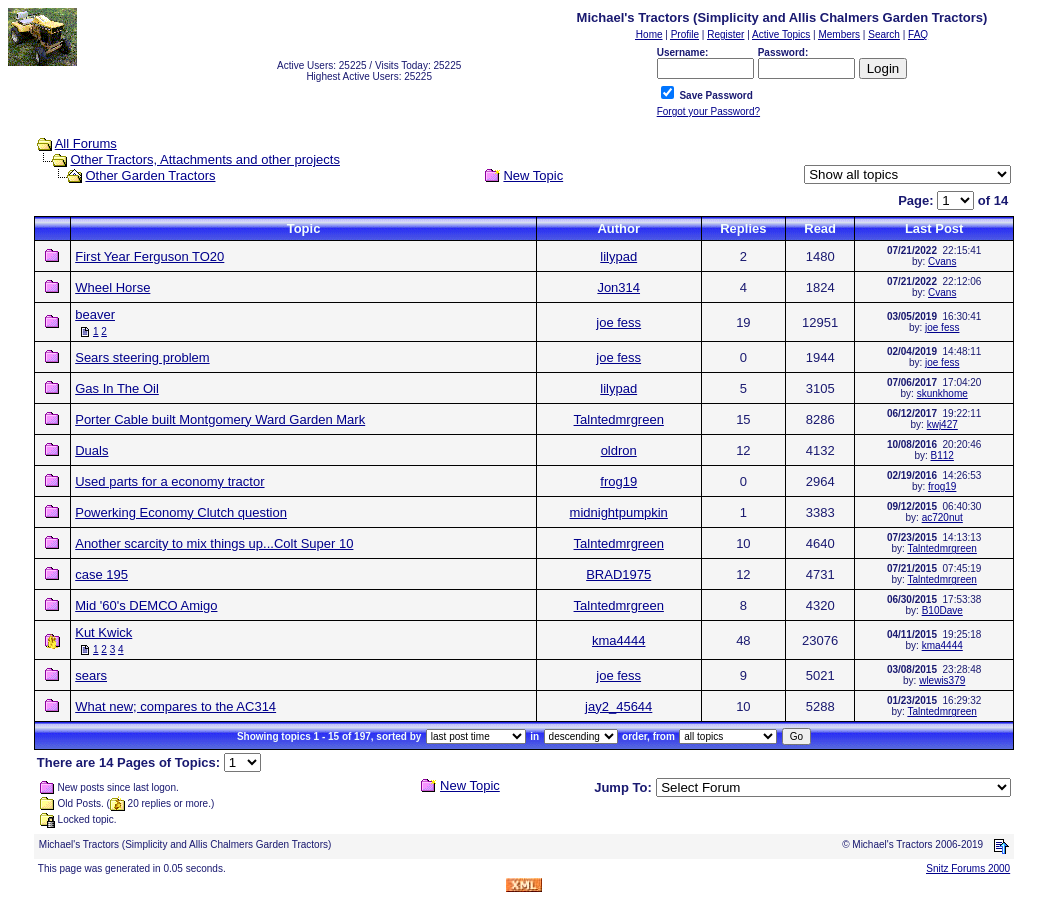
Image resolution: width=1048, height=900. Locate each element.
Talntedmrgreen (619, 419)
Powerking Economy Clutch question (181, 512)
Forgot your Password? (708, 111)
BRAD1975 (618, 574)
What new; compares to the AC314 (175, 706)
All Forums (86, 143)
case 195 (101, 574)
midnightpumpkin (619, 512)
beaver (95, 314)
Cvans (942, 261)
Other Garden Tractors (150, 175)
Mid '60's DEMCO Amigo (146, 605)
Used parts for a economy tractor (169, 481)
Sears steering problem (142, 357)
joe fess (618, 322)
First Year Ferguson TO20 (149, 256)
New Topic (533, 175)
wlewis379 (942, 680)
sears (91, 675)
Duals (91, 450)
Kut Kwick (103, 632)
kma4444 (618, 640)
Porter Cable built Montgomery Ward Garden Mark (220, 419)
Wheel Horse (112, 287)
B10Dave (942, 610)
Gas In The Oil (117, 388)
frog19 (618, 481)
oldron (619, 450)
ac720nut (942, 517)
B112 (942, 455)
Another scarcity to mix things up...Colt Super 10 (214, 543)
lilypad (618, 256)
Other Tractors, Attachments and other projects (205, 159)
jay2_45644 (618, 706)
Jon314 (618, 287)
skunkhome (942, 393)
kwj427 (942, 424)
